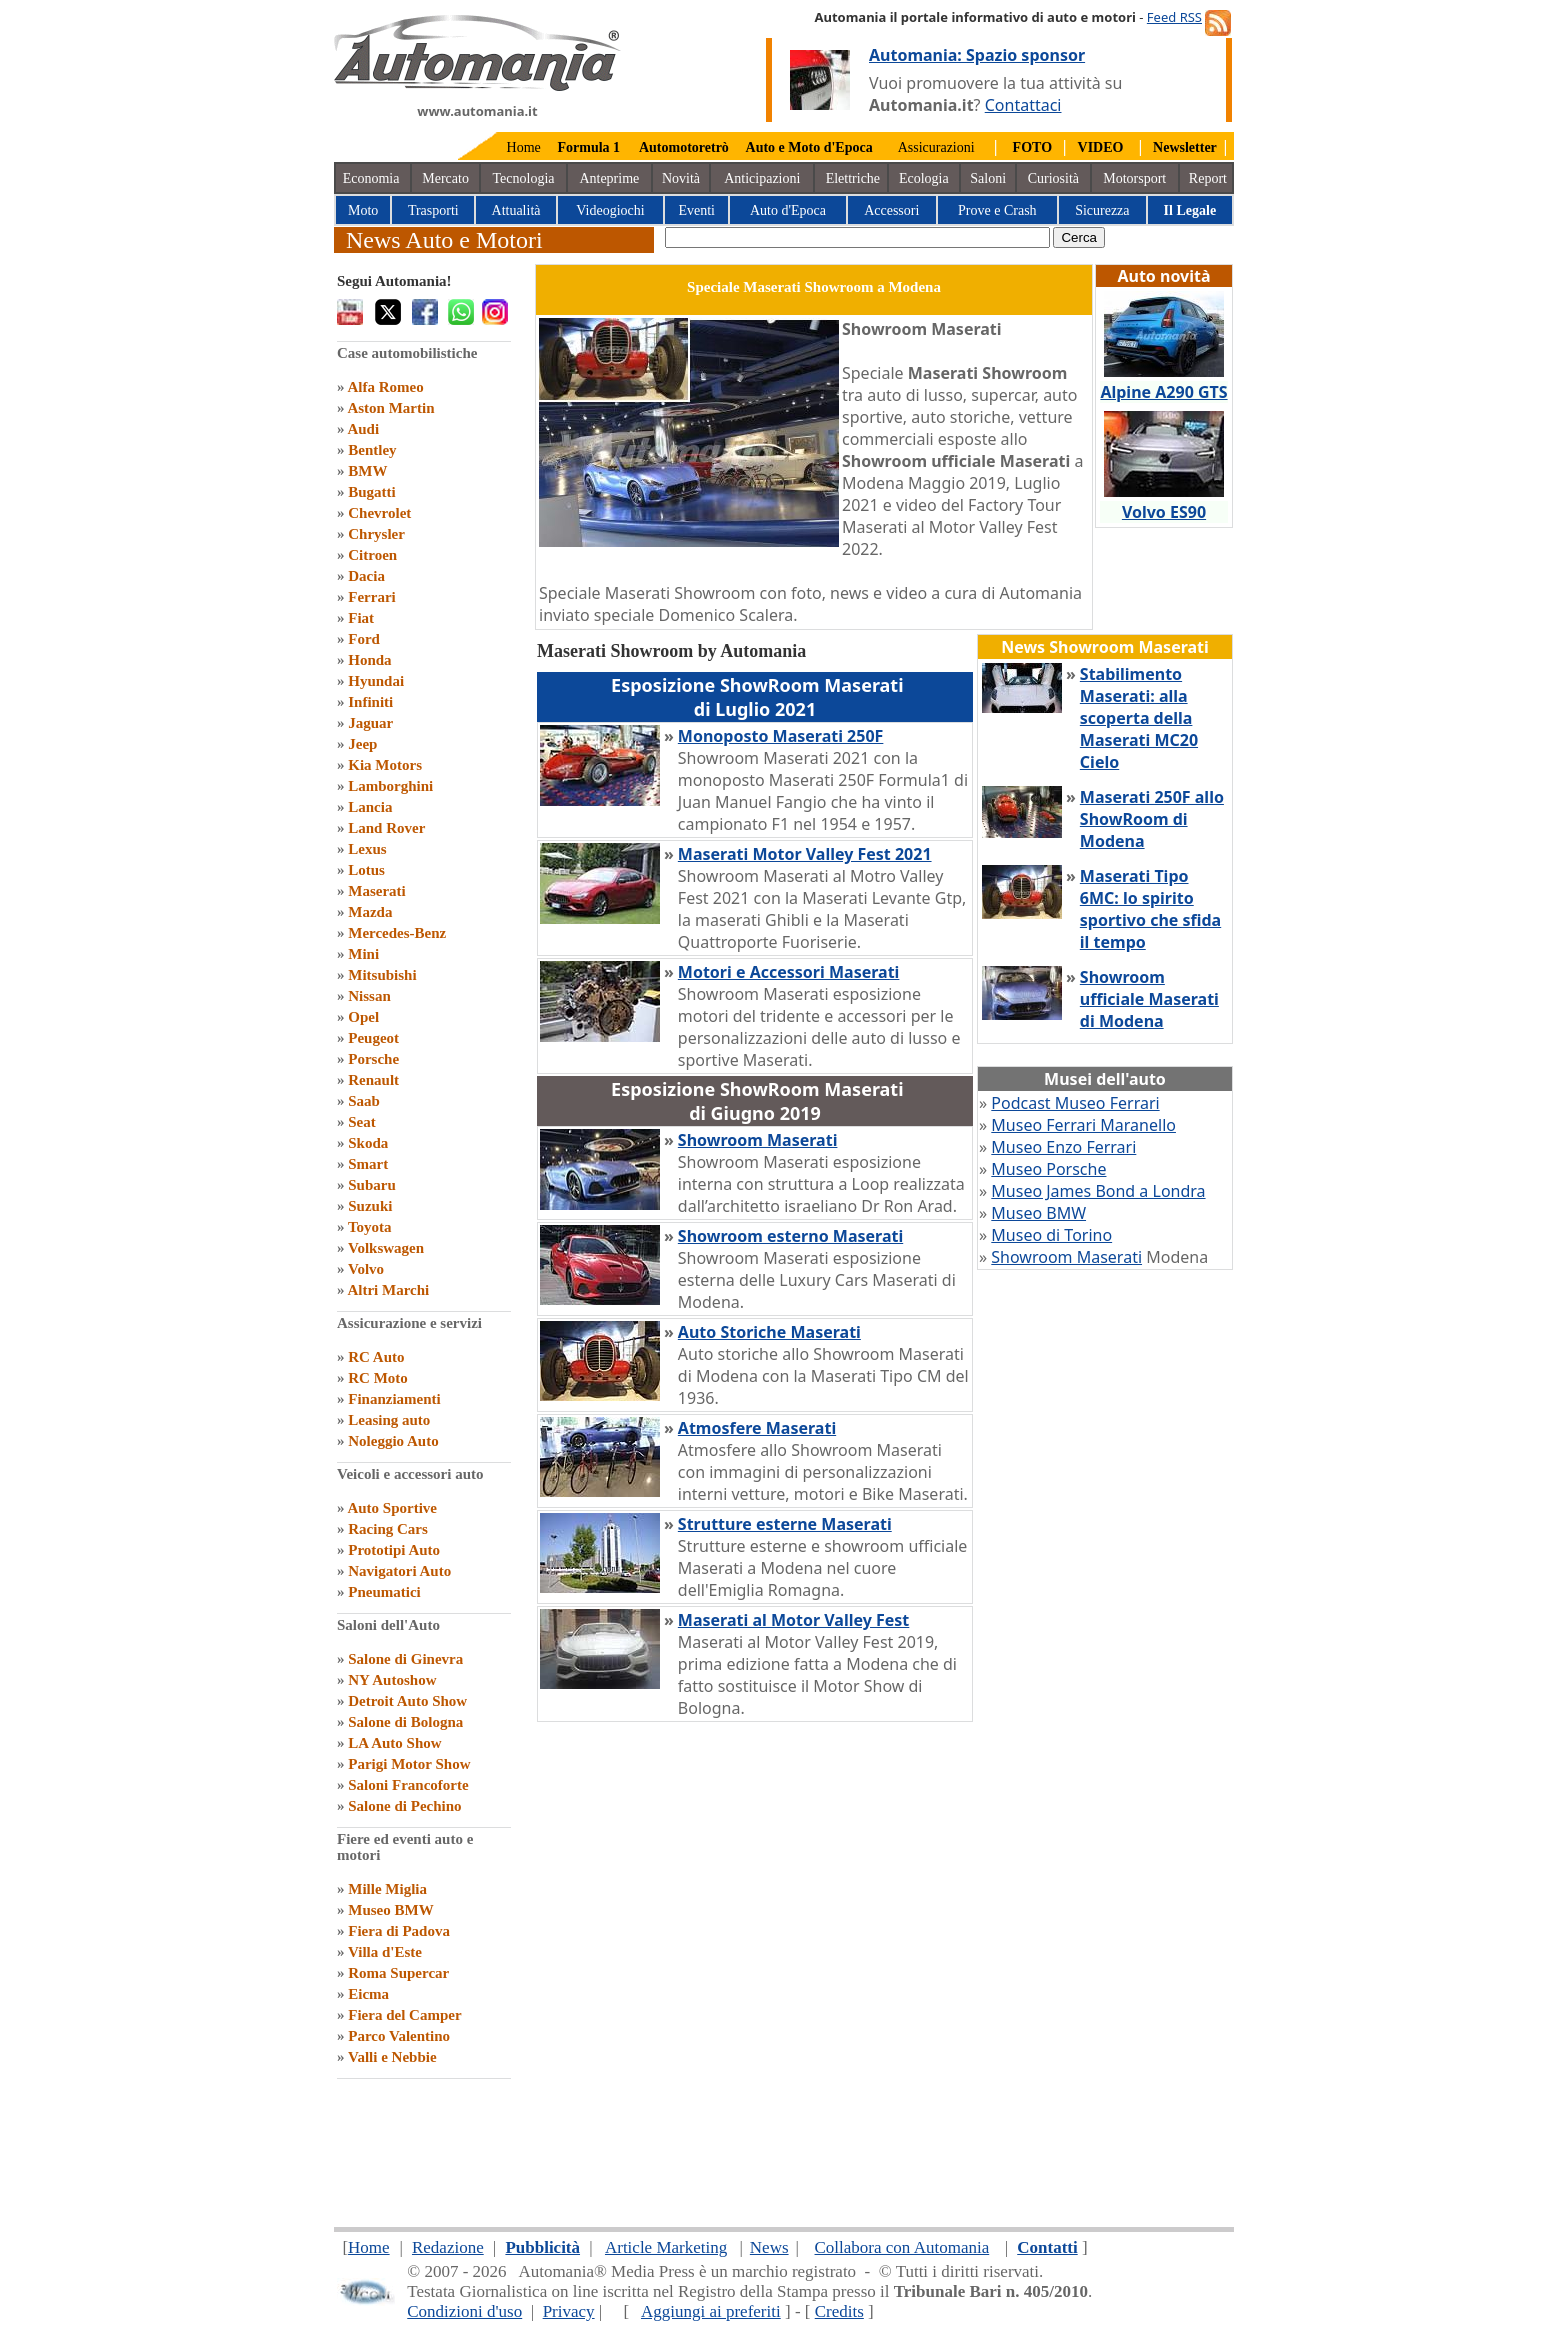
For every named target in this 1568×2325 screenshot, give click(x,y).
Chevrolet (379, 513)
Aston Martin (390, 408)
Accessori (891, 210)
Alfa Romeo (385, 387)
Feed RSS (1174, 17)
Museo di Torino (1051, 1235)
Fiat (361, 618)
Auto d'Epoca (788, 210)
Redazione (448, 2247)
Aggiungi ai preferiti (711, 2311)
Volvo (366, 1269)
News (769, 2247)
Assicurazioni (936, 147)
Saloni (988, 178)
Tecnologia (524, 178)
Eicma (368, 1994)
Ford (364, 639)
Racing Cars (388, 1529)
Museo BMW (390, 1910)
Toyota (370, 1227)
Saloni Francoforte (408, 1785)
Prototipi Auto (394, 1550)
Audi (363, 429)
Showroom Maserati (1066, 1257)
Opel (363, 1017)
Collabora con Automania (902, 2247)
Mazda (370, 912)
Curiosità (1053, 178)
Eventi (696, 210)
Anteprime (609, 178)
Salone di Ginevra (405, 1659)
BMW (367, 471)
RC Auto (376, 1357)
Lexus (367, 849)
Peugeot (373, 1038)
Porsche (373, 1059)
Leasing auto (389, 1420)
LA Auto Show (394, 1743)
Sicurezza (1102, 210)
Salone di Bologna (405, 1722)
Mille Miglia (387, 1889)
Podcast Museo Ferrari (1075, 1103)
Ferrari (371, 597)
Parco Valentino (399, 2036)
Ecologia (924, 178)
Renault (373, 1080)
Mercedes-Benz (397, 933)
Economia (371, 178)
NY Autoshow (392, 1680)
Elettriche (853, 178)
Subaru (372, 1185)
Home (524, 147)
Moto (363, 210)
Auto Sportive (392, 1508)
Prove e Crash (997, 210)
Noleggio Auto (393, 1441)
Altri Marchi (388, 1290)
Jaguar (370, 723)
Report (1208, 178)
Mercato (445, 178)
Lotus (366, 870)
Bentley (372, 450)
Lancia (370, 807)
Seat (362, 1122)
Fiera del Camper (404, 2015)
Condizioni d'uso (464, 2311)
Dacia (366, 576)
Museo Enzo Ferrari (1063, 1147)
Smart (368, 1164)
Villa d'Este (385, 1952)
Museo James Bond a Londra (1098, 1191)
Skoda (368, 1143)
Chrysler (376, 534)
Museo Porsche (1048, 1169)
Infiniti (370, 702)
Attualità (516, 210)
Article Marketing (666, 2247)
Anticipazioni (762, 178)
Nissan (369, 996)
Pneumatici (384, 1592)
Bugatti (372, 492)
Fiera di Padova (399, 1931)
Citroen (372, 555)
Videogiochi (610, 210)
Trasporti (433, 210)
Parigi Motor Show (409, 1764)
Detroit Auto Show (407, 1701)
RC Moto (378, 1378)
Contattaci (1023, 105)
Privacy (569, 2311)
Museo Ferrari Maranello (1083, 1125)
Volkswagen (386, 1248)
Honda (369, 660)
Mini (363, 954)
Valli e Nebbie (392, 2057)
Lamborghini (390, 786)
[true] (857, 237)
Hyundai (376, 681)
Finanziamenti (394, 1399)
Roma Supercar (398, 1973)
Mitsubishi (382, 975)
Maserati (376, 891)
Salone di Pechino (404, 1806)
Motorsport (1134, 178)
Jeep (362, 744)
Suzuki (370, 1206)
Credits (839, 2311)
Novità (681, 178)
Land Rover (386, 828)
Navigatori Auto (399, 1571)
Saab (364, 1101)
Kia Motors (385, 765)
